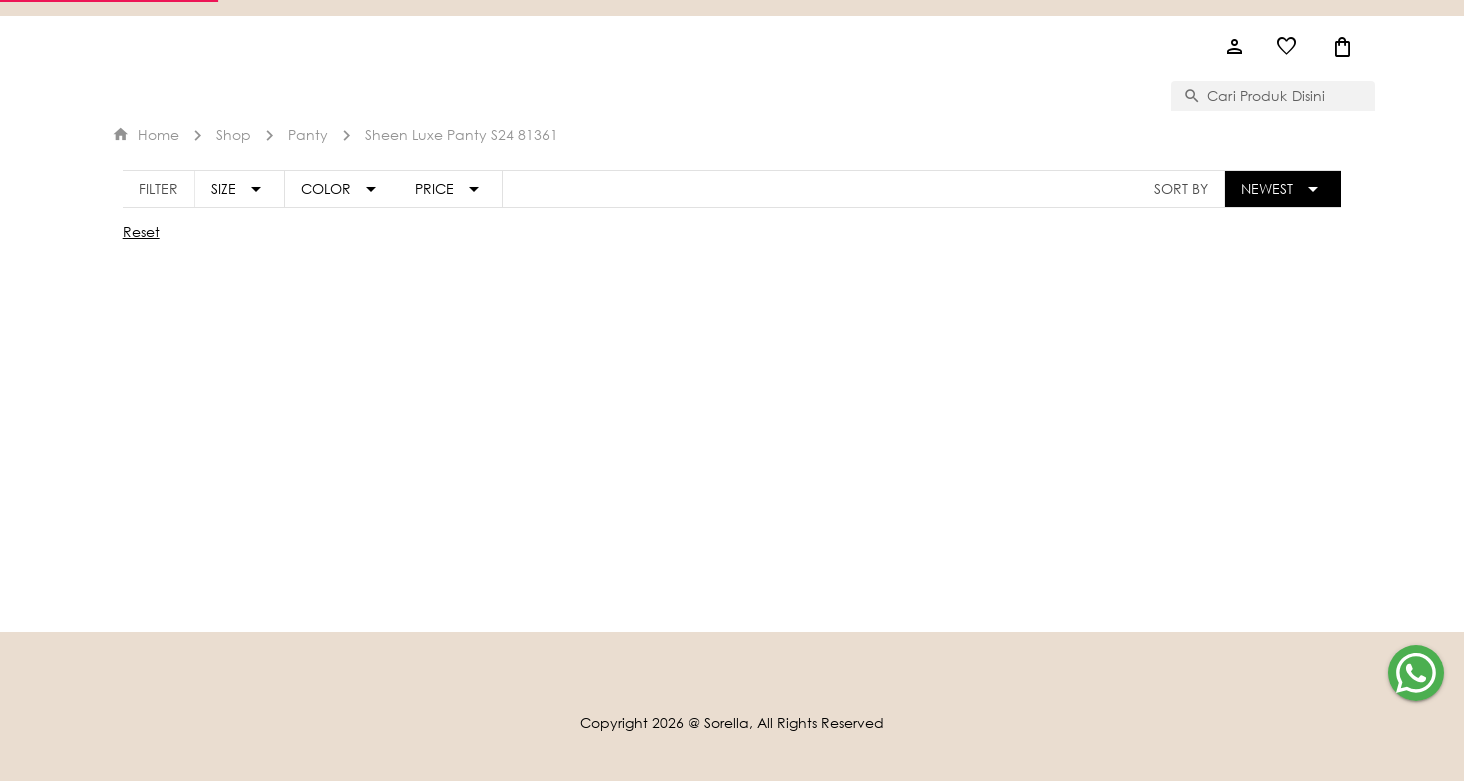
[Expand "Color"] (342, 189)
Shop (233, 134)
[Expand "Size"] (240, 189)
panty (308, 134)
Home (145, 134)
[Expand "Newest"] (1283, 189)
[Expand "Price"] (451, 189)
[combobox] (1285, 96)
